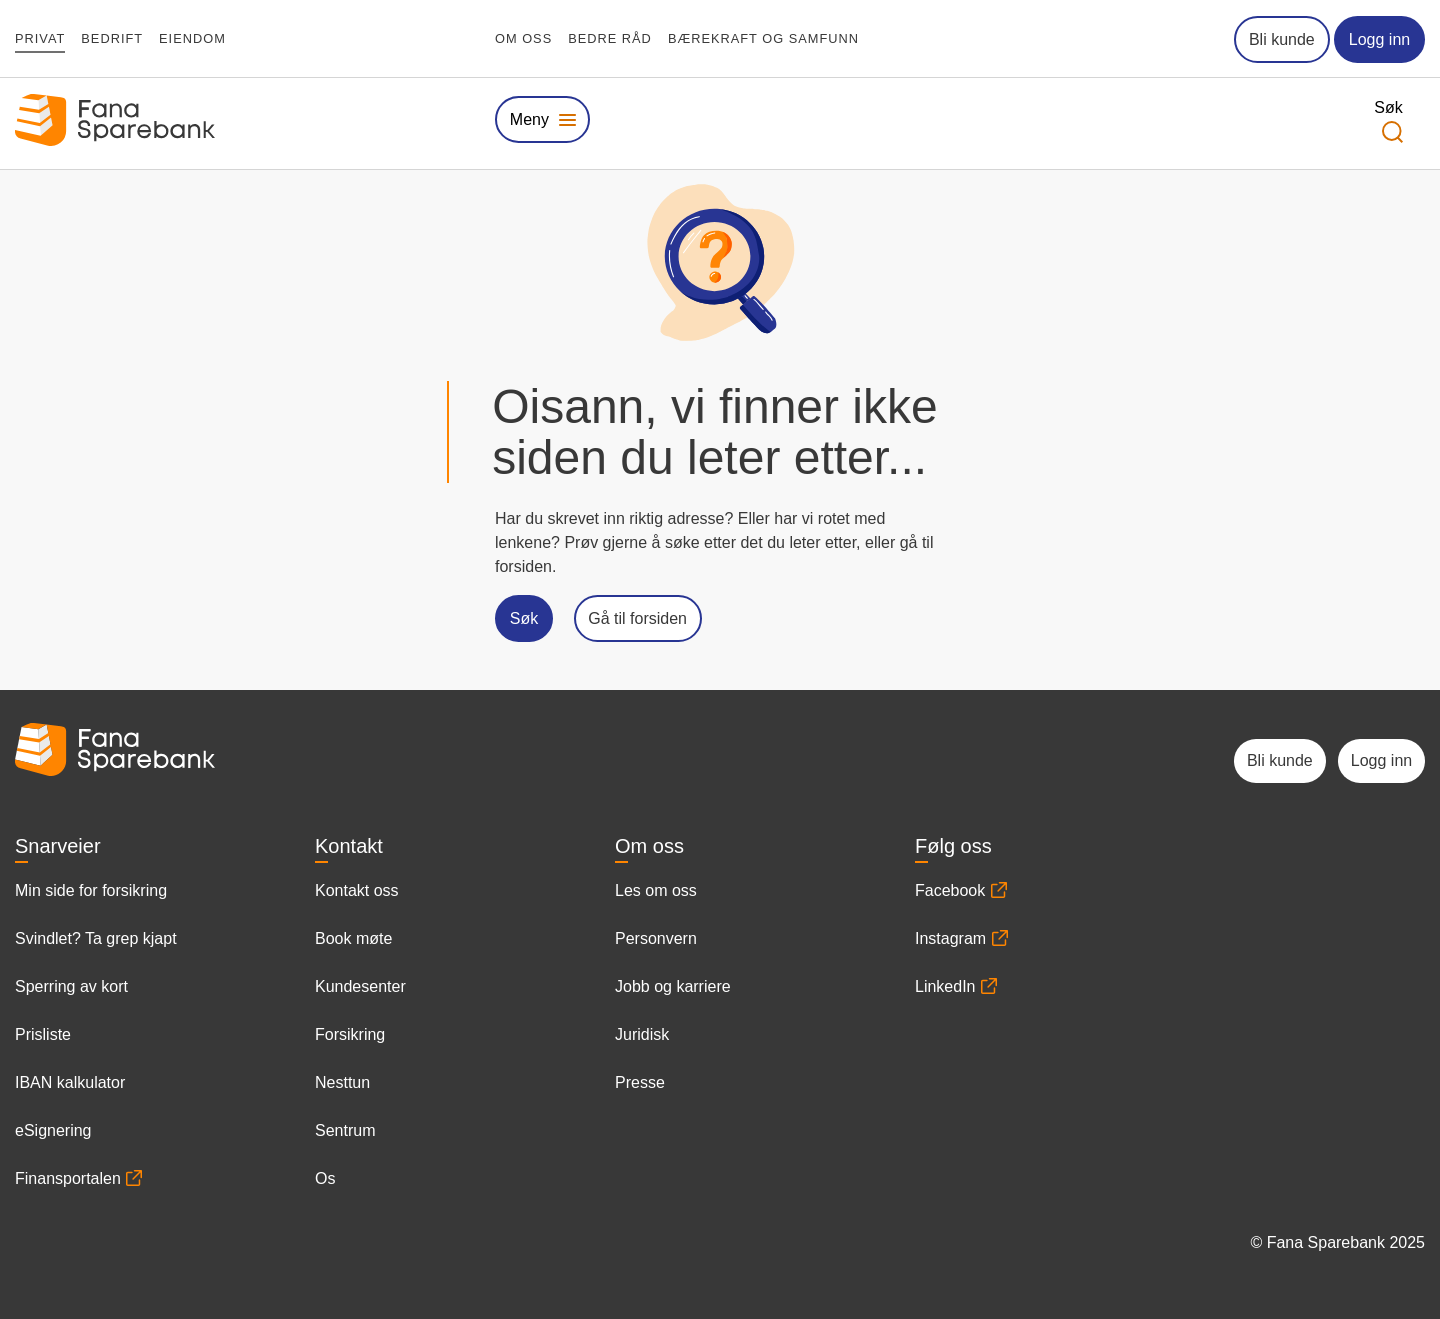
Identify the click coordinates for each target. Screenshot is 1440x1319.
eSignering (53, 1130)
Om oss (523, 38)
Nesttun (342, 1082)
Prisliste (43, 1034)
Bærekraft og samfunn (763, 38)
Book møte (353, 938)
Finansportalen (68, 1178)
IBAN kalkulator (70, 1082)
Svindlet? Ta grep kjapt (96, 938)
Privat (40, 38)
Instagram (950, 938)
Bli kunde (1282, 39)
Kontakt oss (357, 890)
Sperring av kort (71, 986)
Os (325, 1178)
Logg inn (1379, 39)
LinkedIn (945, 986)
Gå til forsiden (637, 618)
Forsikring (350, 1034)
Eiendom (192, 38)
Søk (524, 618)
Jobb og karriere (673, 986)
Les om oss (656, 890)
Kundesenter (360, 986)
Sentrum (345, 1130)
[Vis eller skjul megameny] (542, 119)
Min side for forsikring (91, 890)
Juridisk (642, 1034)
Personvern (656, 938)
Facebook (950, 890)
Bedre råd (610, 38)
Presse (640, 1082)
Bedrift (112, 38)
